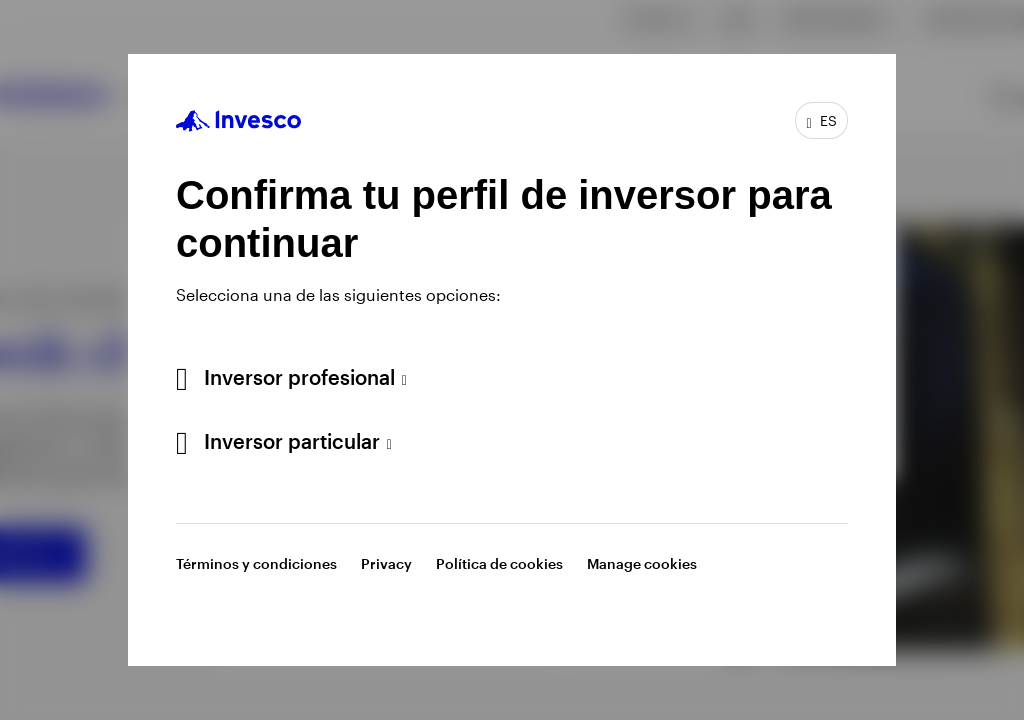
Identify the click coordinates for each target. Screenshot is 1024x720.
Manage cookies (642, 563)
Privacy (386, 563)
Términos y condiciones (256, 563)
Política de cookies (499, 563)
